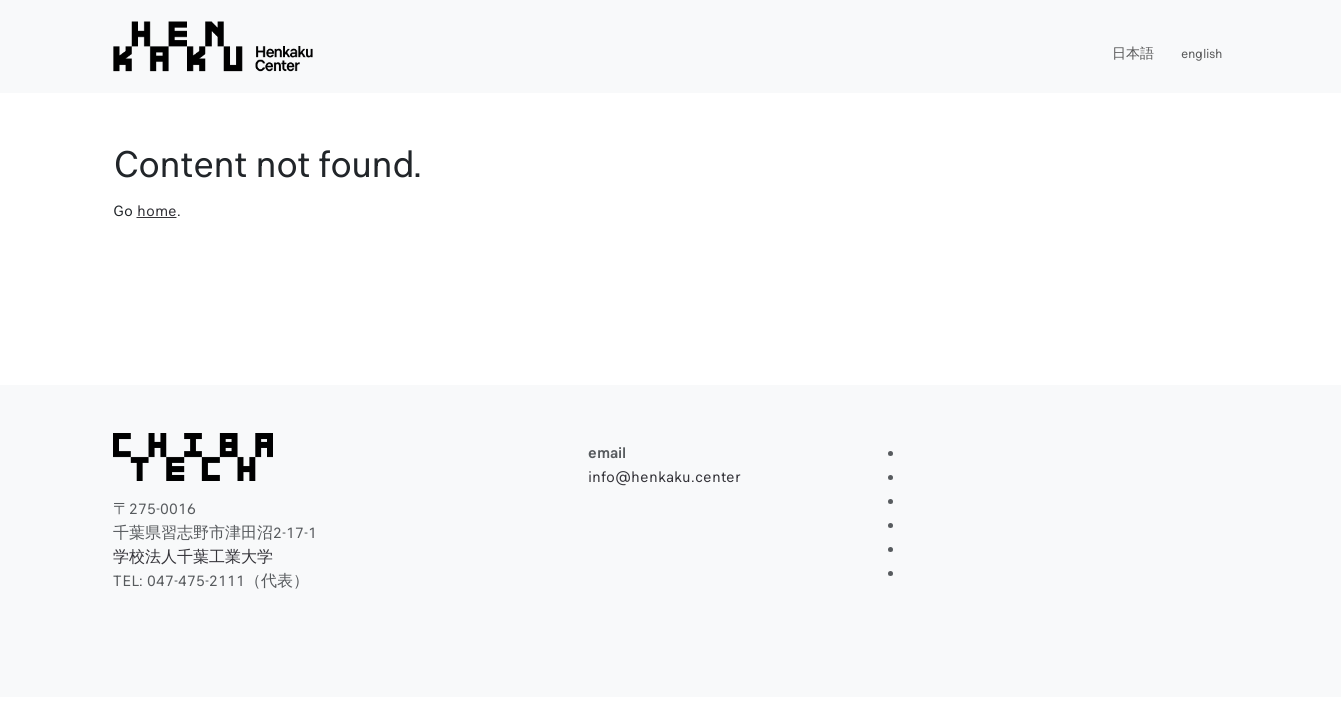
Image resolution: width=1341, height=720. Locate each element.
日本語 (1133, 54)
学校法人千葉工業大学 (193, 557)
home (157, 211)
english (1201, 54)
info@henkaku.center (664, 477)
